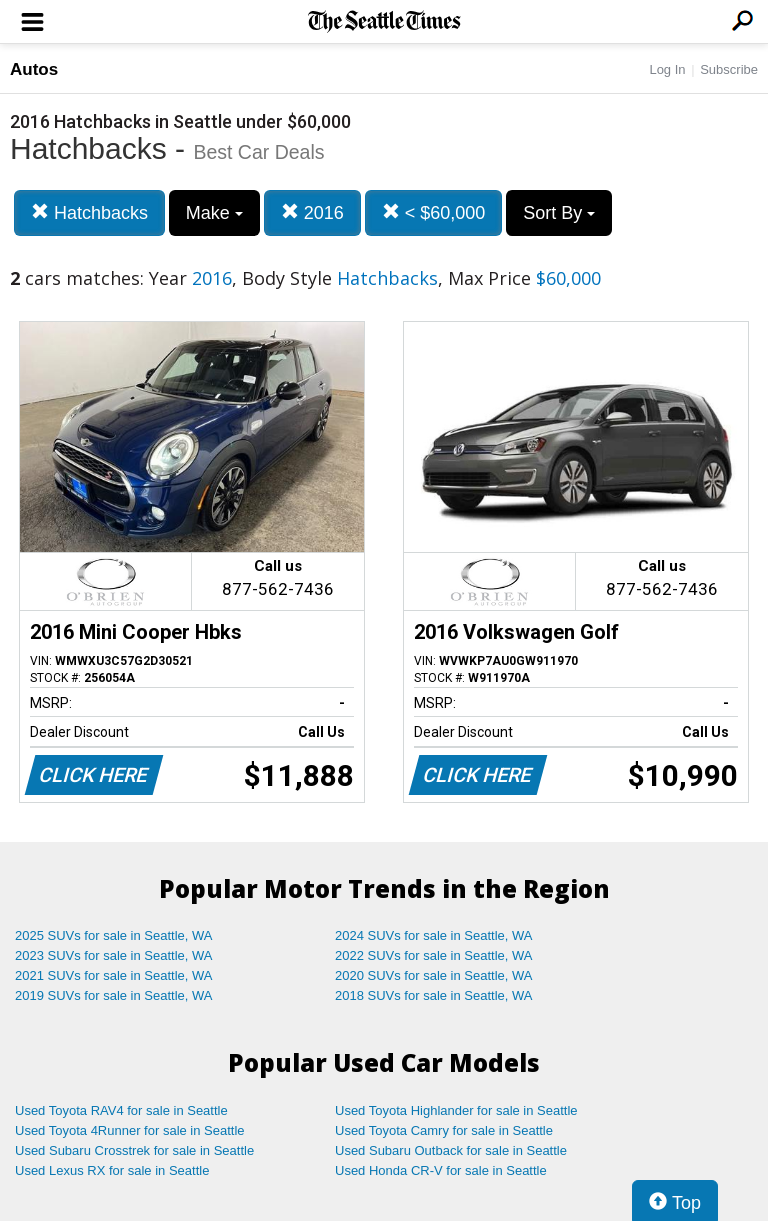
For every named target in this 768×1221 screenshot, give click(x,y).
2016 (312, 212)
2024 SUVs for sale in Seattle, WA (434, 935)
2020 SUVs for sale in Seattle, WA (434, 975)
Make (214, 213)
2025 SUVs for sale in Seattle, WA (114, 935)
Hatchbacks (89, 212)
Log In (667, 69)
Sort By (559, 213)
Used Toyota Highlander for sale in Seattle (456, 1110)
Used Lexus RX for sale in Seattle (112, 1170)
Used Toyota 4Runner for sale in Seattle (130, 1130)
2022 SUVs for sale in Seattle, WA (434, 955)
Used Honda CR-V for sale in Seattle (441, 1170)
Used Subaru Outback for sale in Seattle (451, 1150)
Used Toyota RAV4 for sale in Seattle (121, 1110)
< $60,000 (434, 212)
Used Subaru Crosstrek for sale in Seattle (134, 1150)
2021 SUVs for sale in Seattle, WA (114, 975)
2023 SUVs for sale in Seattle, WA (114, 955)
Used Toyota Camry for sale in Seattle (444, 1130)
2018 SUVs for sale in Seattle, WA (434, 995)
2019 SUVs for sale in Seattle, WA (114, 995)
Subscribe (729, 69)
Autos (34, 69)
